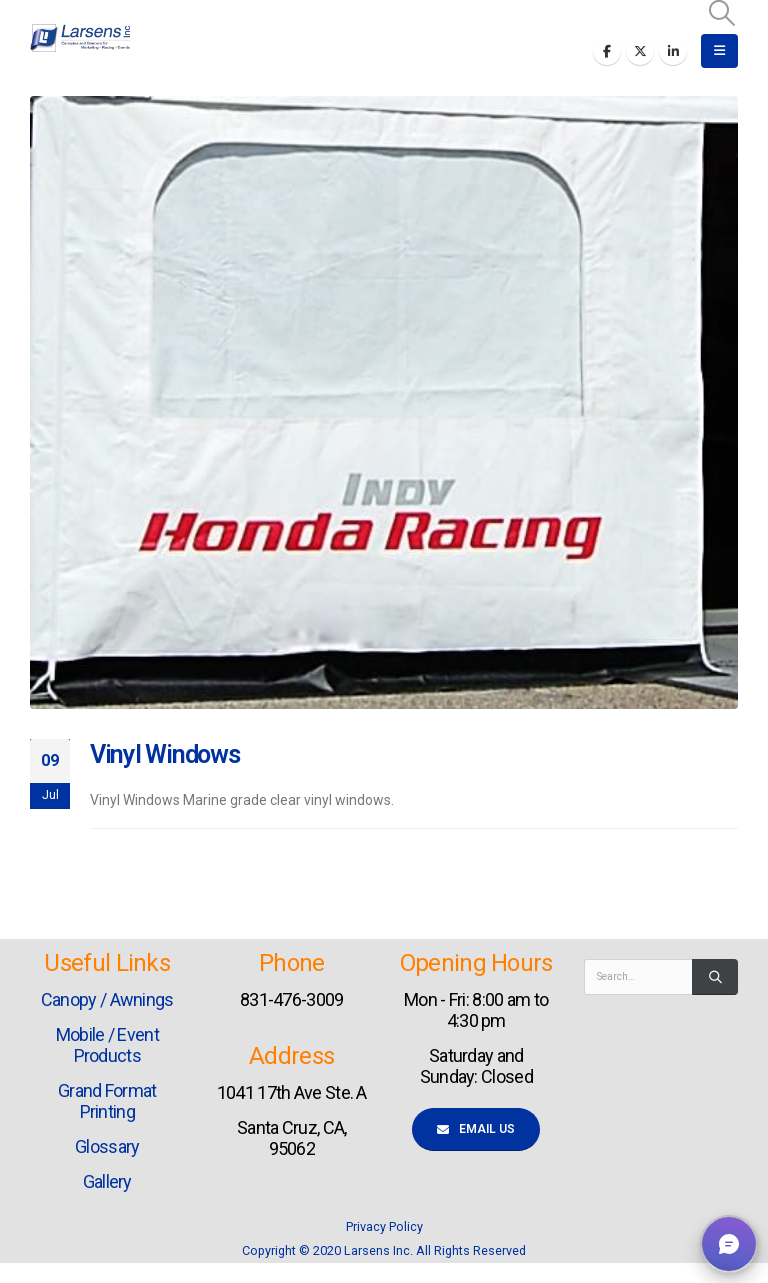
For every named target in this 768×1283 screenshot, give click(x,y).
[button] (722, 13)
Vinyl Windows (165, 754)
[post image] (384, 402)
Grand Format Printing (107, 1101)
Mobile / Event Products (107, 1045)
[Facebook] (607, 51)
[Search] (715, 977)
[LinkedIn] (673, 51)
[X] (640, 51)
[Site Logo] (80, 38)
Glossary (107, 1146)
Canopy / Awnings (107, 999)
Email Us (476, 1129)
